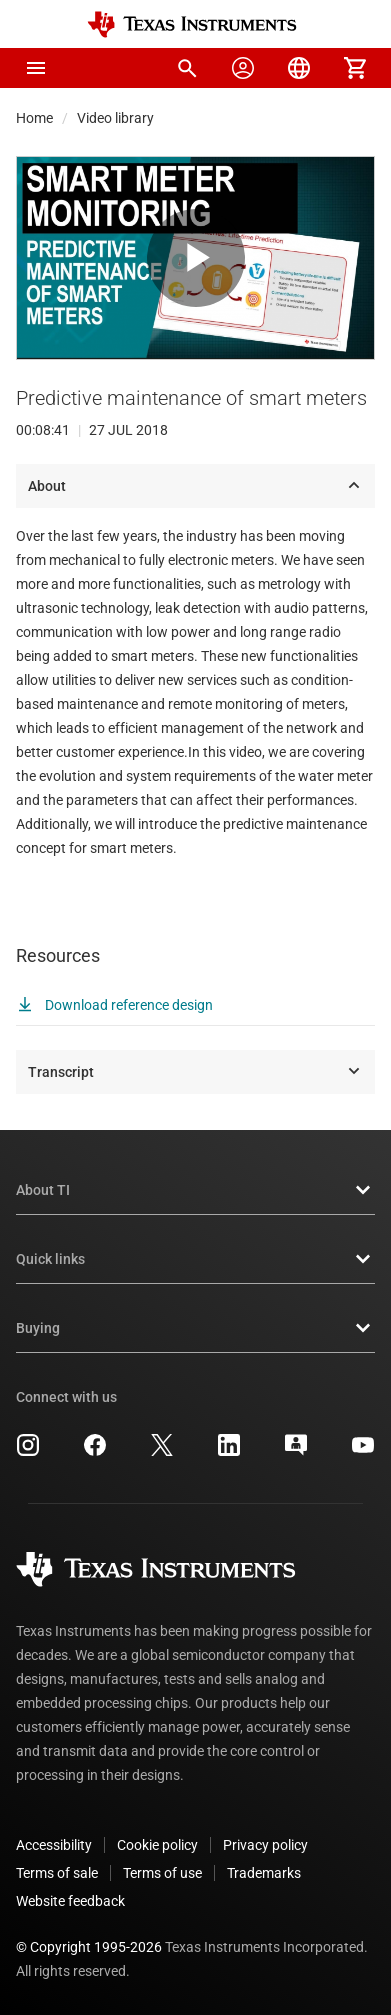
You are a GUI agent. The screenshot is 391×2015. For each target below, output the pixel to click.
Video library (115, 118)
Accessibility (54, 1845)
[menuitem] (187, 68)
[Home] (192, 24)
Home (34, 118)
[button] (36, 68)
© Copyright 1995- (89, 1947)
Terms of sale (57, 1873)
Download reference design (114, 1005)
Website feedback (70, 1901)
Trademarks (264, 1873)
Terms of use (162, 1873)
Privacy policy (265, 1845)
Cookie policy (157, 1845)
